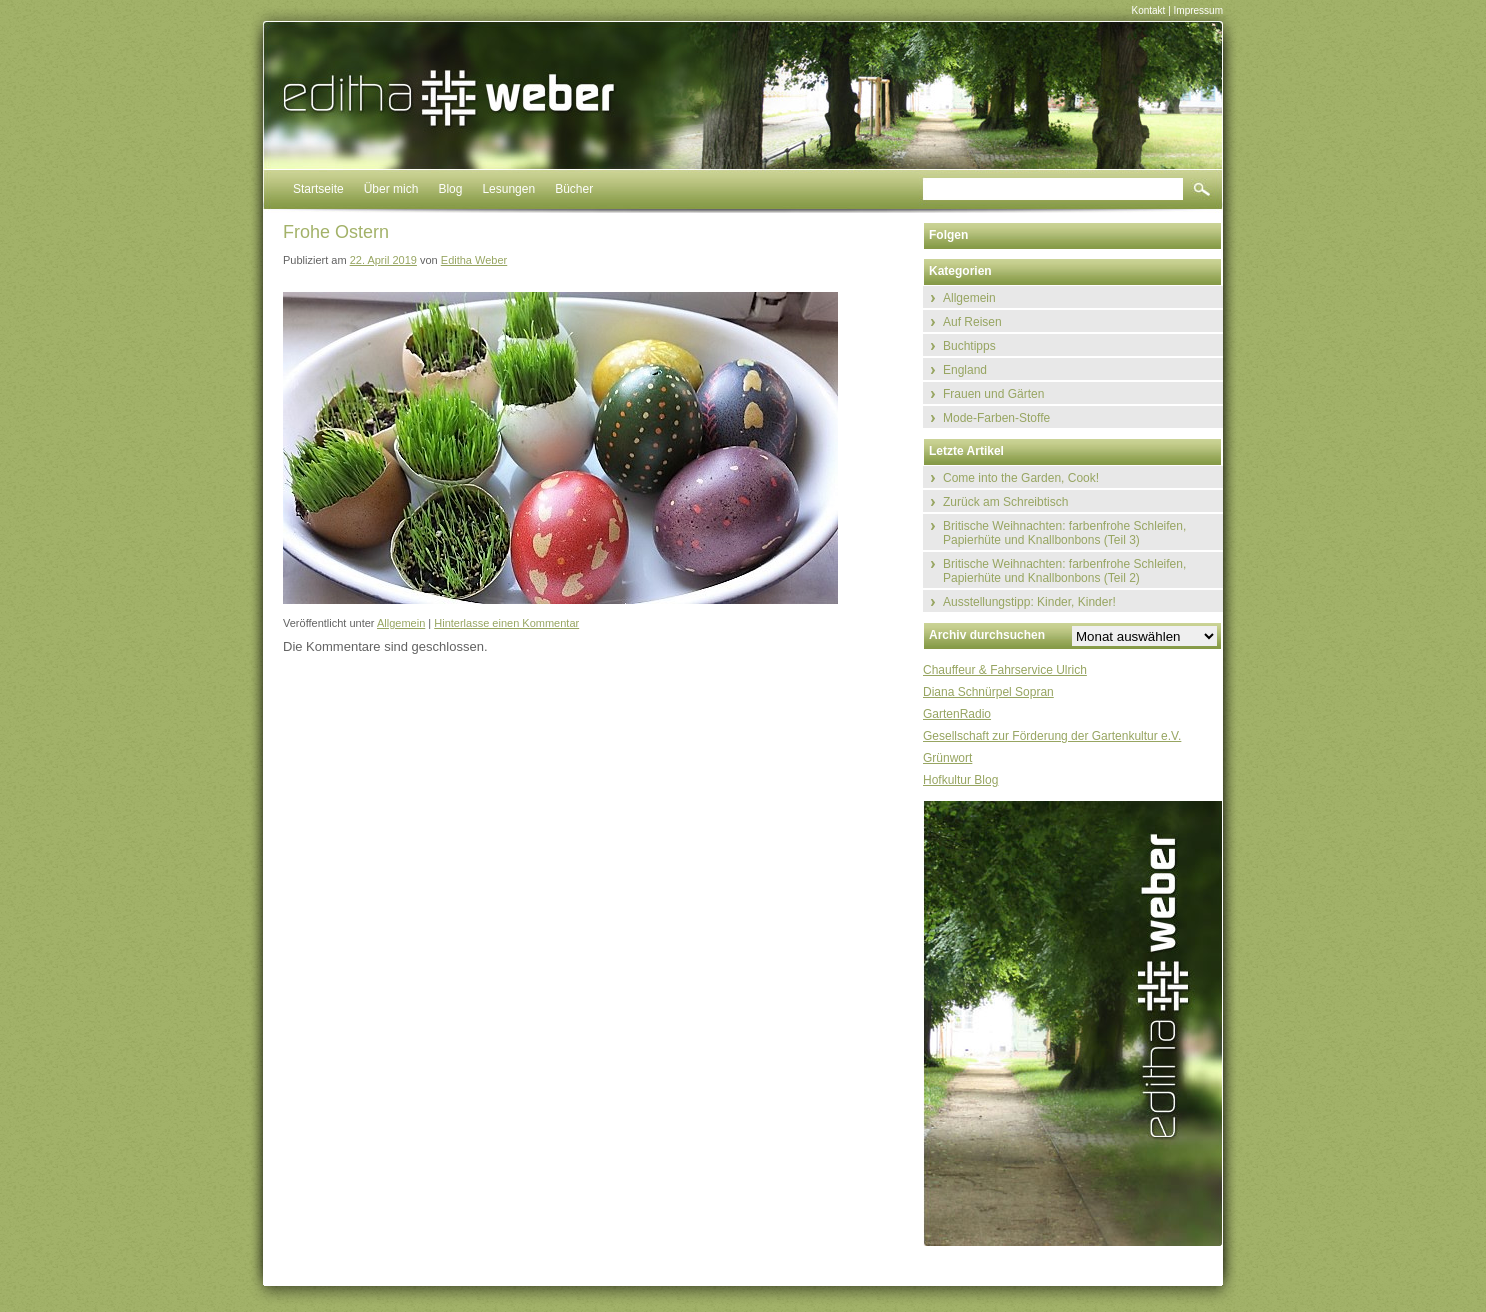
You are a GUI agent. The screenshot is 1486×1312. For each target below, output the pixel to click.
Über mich (391, 189)
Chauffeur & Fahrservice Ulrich (1005, 670)
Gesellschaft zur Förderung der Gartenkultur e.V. (1052, 736)
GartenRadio (957, 714)
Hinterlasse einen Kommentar (506, 623)
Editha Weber (474, 260)
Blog (450, 189)
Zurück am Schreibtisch (1005, 502)
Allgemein (401, 623)
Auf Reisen (972, 322)
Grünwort (947, 758)
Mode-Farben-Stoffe (996, 418)
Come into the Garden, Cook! (1021, 478)
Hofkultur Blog (960, 780)
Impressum (1198, 10)
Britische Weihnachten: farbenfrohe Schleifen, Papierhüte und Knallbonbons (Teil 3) (1064, 533)
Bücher (574, 189)
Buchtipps (969, 346)
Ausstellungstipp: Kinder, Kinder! (1029, 602)
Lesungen (508, 189)
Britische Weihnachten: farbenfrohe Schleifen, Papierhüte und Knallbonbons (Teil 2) (1064, 571)
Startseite (318, 189)
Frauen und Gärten (993, 394)
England (965, 370)
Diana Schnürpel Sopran (988, 692)
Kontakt (1148, 10)
